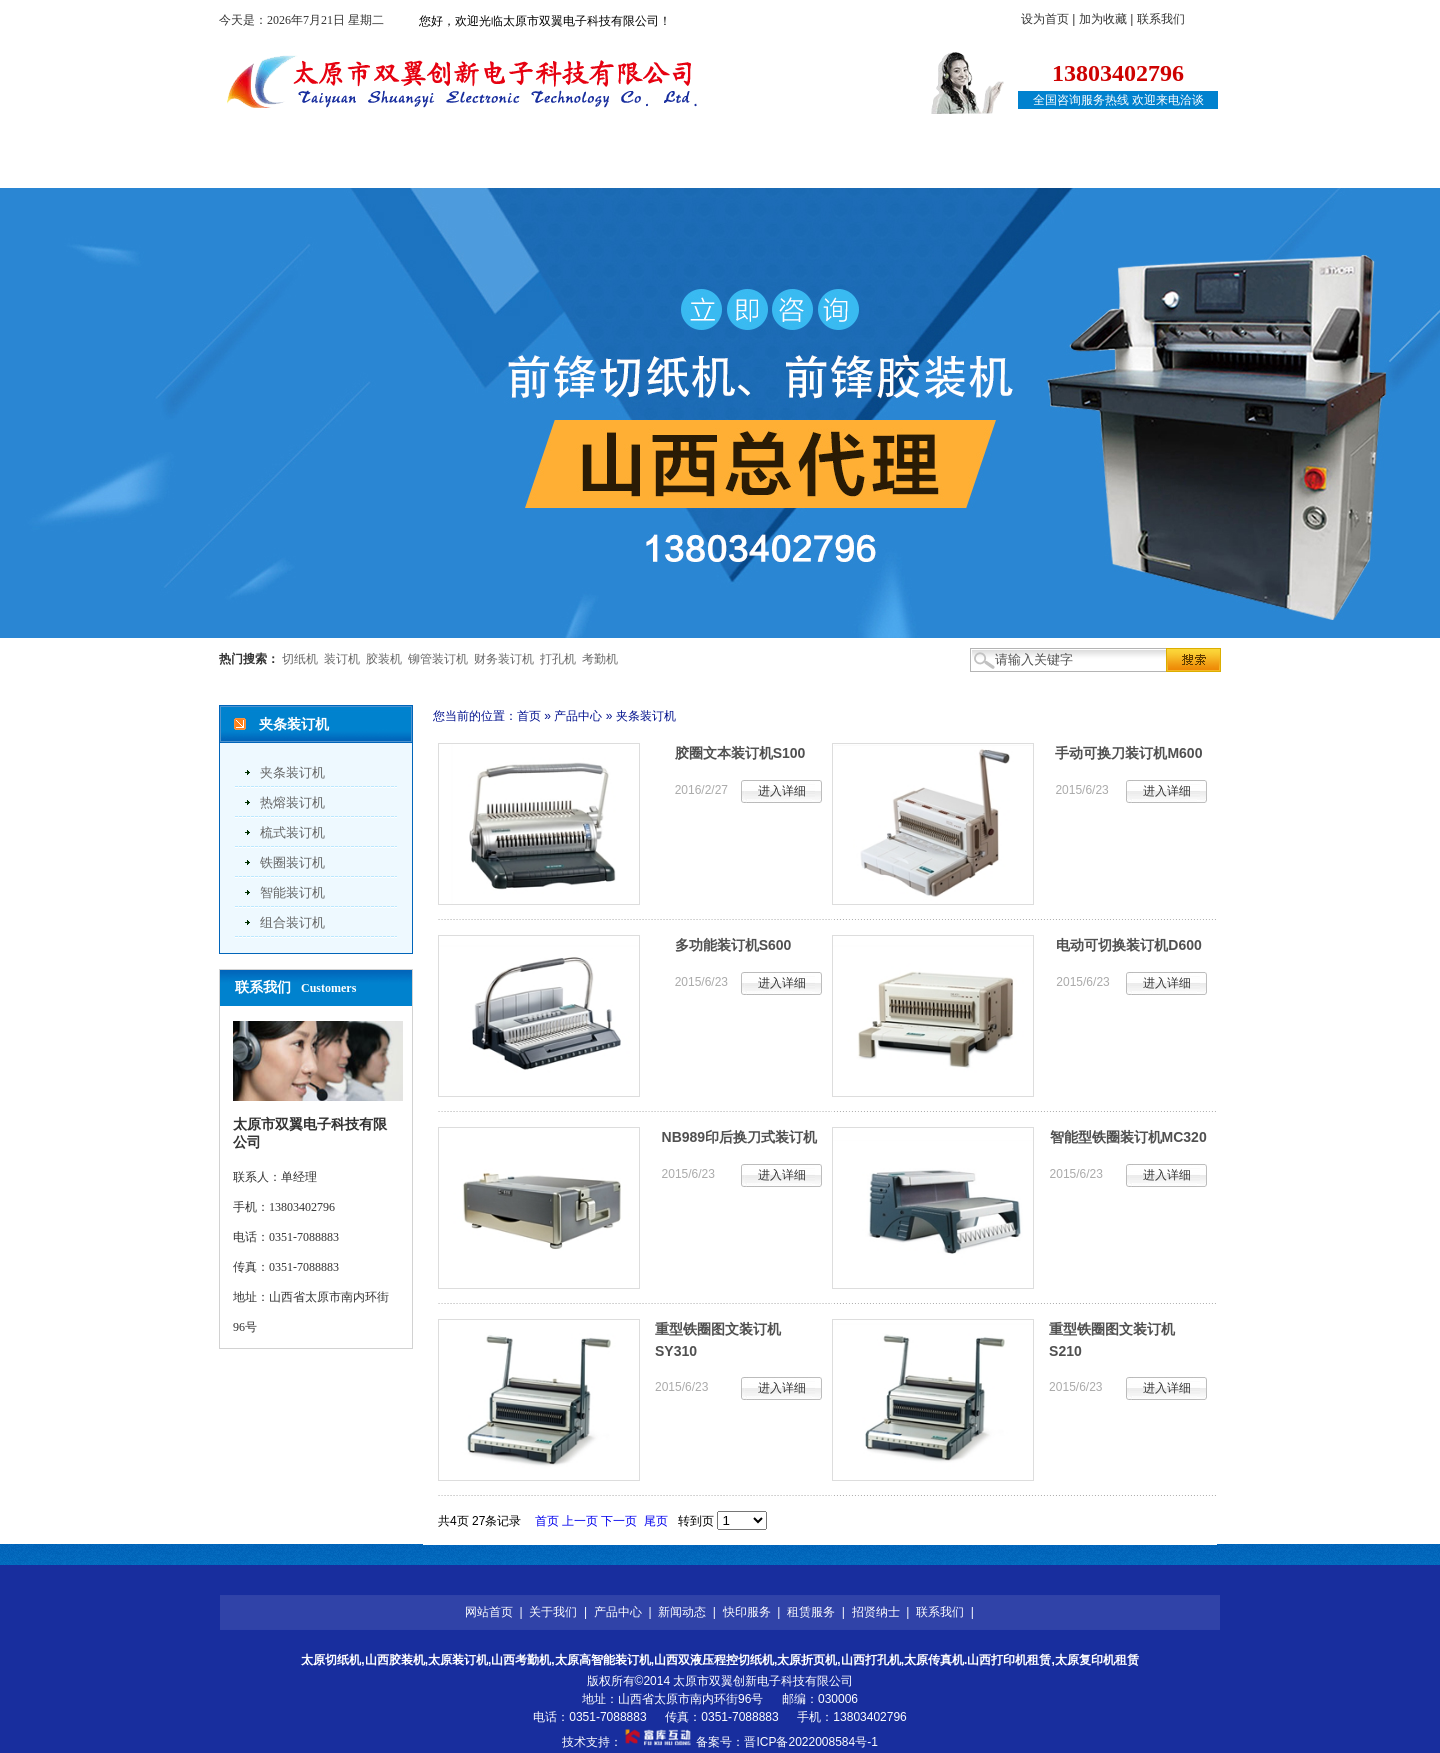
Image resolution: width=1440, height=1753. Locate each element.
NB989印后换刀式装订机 (740, 1137)
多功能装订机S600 (733, 945)
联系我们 (1161, 19)
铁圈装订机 (292, 862)
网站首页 (289, 167)
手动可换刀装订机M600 (1128, 753)
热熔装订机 (292, 802)
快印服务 (733, 167)
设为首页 (1045, 19)
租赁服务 (844, 167)
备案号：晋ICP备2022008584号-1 (786, 1742)
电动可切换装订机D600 (1128, 945)
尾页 (656, 1521)
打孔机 (558, 659)
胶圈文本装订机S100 (740, 753)
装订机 (342, 659)
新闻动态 (622, 167)
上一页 (580, 1521)
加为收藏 (1103, 19)
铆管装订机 (438, 659)
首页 (529, 716)
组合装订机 (292, 922)
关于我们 (400, 167)
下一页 (619, 1521)
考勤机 (600, 659)
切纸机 (300, 659)
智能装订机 (292, 892)
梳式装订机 (292, 832)
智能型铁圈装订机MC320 (1128, 1137)
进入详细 (782, 791)
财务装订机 (504, 659)
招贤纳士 (955, 167)
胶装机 (384, 659)
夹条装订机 (292, 772)
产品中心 (511, 167)
